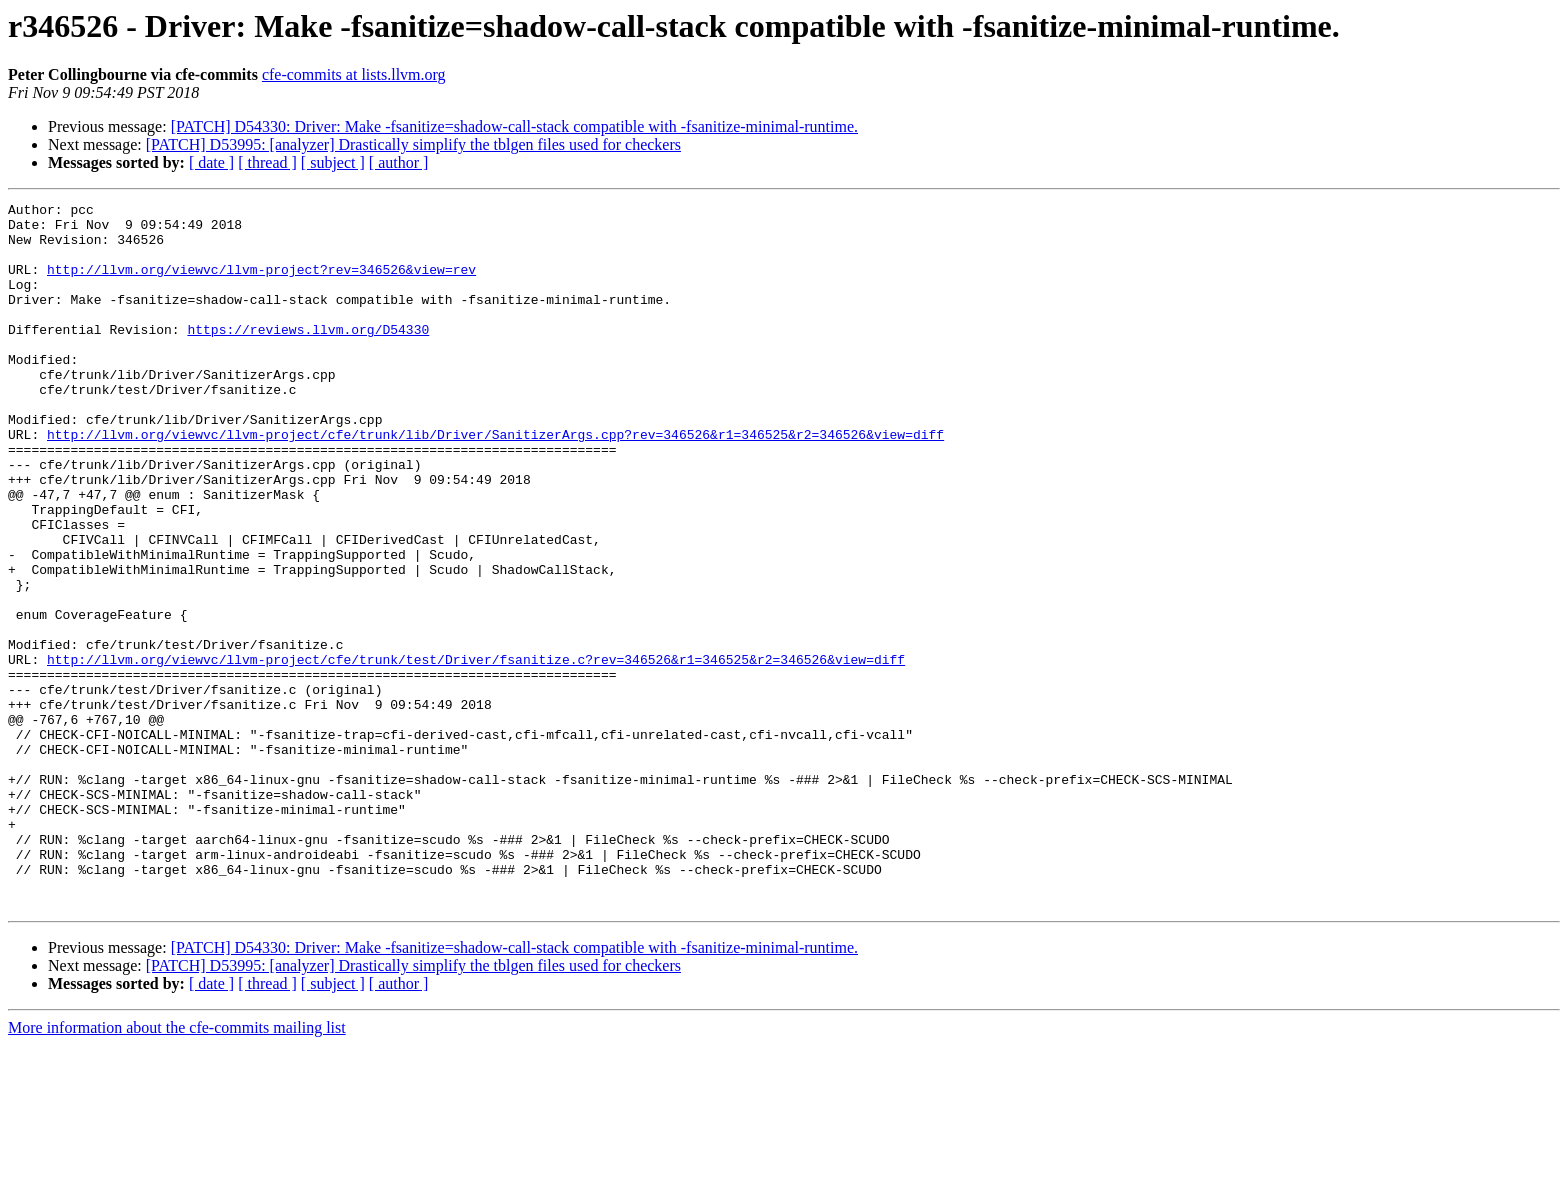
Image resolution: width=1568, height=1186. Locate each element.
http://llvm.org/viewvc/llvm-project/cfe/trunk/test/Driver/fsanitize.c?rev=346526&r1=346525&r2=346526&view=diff (476, 752)
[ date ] (211, 162)
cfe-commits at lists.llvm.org (354, 74)
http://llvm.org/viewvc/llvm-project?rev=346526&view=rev (261, 284)
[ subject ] (333, 162)
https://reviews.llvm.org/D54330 (308, 356)
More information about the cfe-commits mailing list (177, 1168)
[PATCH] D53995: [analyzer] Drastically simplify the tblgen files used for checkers (413, 144)
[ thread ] (267, 162)
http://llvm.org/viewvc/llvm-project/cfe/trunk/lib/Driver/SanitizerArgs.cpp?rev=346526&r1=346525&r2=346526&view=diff (495, 482)
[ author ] (399, 162)
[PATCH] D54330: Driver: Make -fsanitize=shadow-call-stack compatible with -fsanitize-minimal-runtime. (514, 126)
